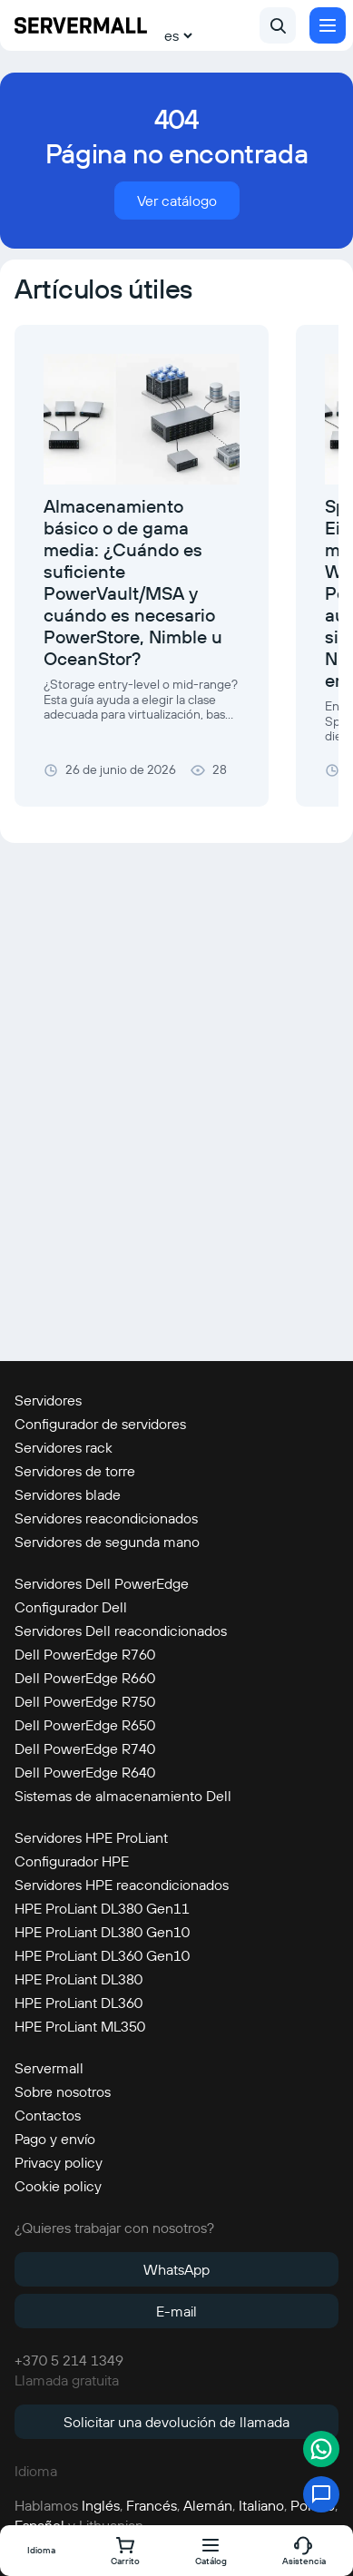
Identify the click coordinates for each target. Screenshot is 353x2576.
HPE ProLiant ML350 (80, 2026)
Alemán (207, 2505)
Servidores (48, 1400)
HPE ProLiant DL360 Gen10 (102, 1955)
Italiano (261, 2505)
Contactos (48, 2115)
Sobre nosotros (63, 2091)
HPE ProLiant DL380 (78, 1979)
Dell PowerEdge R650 (85, 1725)
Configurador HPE (72, 1861)
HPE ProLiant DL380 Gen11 (102, 1908)
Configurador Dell (71, 1607)
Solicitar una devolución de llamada (176, 2422)
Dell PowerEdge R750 (85, 1701)
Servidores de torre (75, 1471)
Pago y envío (55, 2139)
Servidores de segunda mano (107, 1542)
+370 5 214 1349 (69, 2360)
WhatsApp (176, 2269)
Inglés (101, 2505)
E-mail (176, 2311)
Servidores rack (64, 1447)
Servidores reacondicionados (106, 1518)
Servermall (49, 2068)
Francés (151, 2505)
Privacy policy (59, 2162)
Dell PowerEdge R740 (85, 1748)
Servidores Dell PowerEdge (102, 1583)
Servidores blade (68, 1494)
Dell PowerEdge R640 (85, 1772)
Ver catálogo (177, 200)
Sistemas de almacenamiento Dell (123, 1796)
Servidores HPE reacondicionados (122, 1885)
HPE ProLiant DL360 (78, 2002)
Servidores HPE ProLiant (91, 1837)
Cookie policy (58, 2186)
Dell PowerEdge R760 (85, 1654)
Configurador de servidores (100, 1424)
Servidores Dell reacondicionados (121, 1630)
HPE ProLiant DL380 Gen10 (102, 1932)
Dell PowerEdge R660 (85, 1678)
